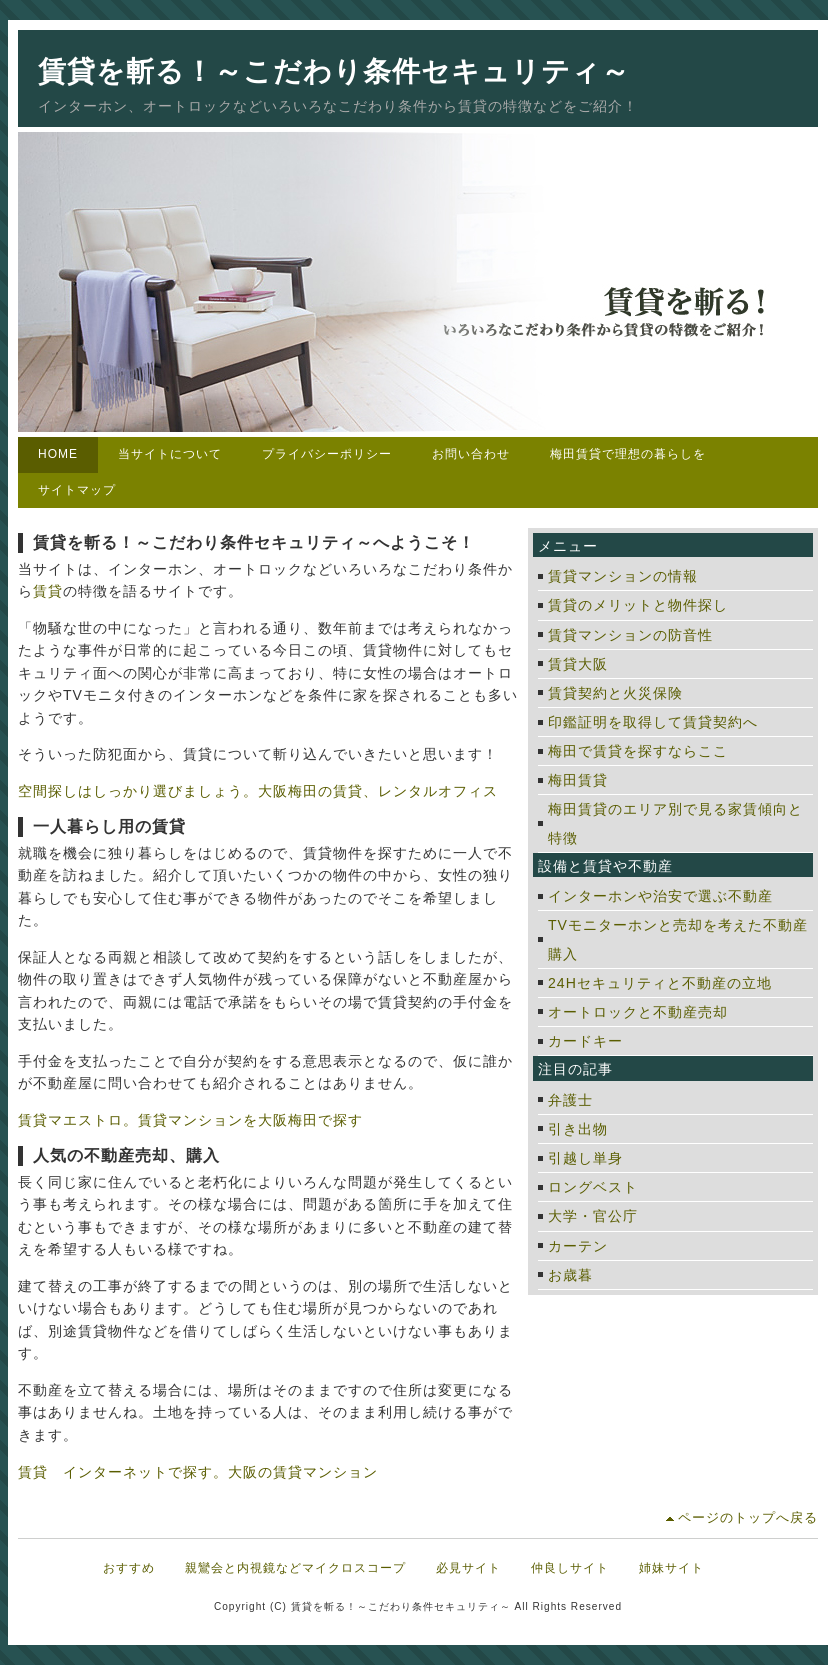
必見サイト (468, 1568)
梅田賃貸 (578, 780)
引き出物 (578, 1129)
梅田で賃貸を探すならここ (638, 751)
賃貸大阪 (578, 664)
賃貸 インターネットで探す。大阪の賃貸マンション (198, 1472)
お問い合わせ (471, 454)
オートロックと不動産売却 (638, 1012)
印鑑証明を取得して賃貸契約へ (653, 722)
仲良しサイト (570, 1568)
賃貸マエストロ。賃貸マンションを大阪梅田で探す (190, 1120)
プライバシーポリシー (327, 454)
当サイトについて (170, 454)
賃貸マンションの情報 (623, 576)
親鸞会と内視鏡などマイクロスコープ (295, 1568)
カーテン (578, 1246)
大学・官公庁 (593, 1216)
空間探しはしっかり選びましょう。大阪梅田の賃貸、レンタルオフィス (258, 791)
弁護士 (570, 1100)
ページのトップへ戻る (748, 1517)
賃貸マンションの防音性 (630, 635)
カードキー (585, 1041)
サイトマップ (77, 490)
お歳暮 (570, 1275)
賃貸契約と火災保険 (615, 693)
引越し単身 (585, 1158)
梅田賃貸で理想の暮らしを (628, 454)
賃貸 (48, 591)
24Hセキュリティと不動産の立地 (660, 983)
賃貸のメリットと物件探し (638, 605)
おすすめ (129, 1568)
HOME (58, 454)
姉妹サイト (671, 1568)
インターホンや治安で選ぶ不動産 (660, 896)
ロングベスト (593, 1187)
